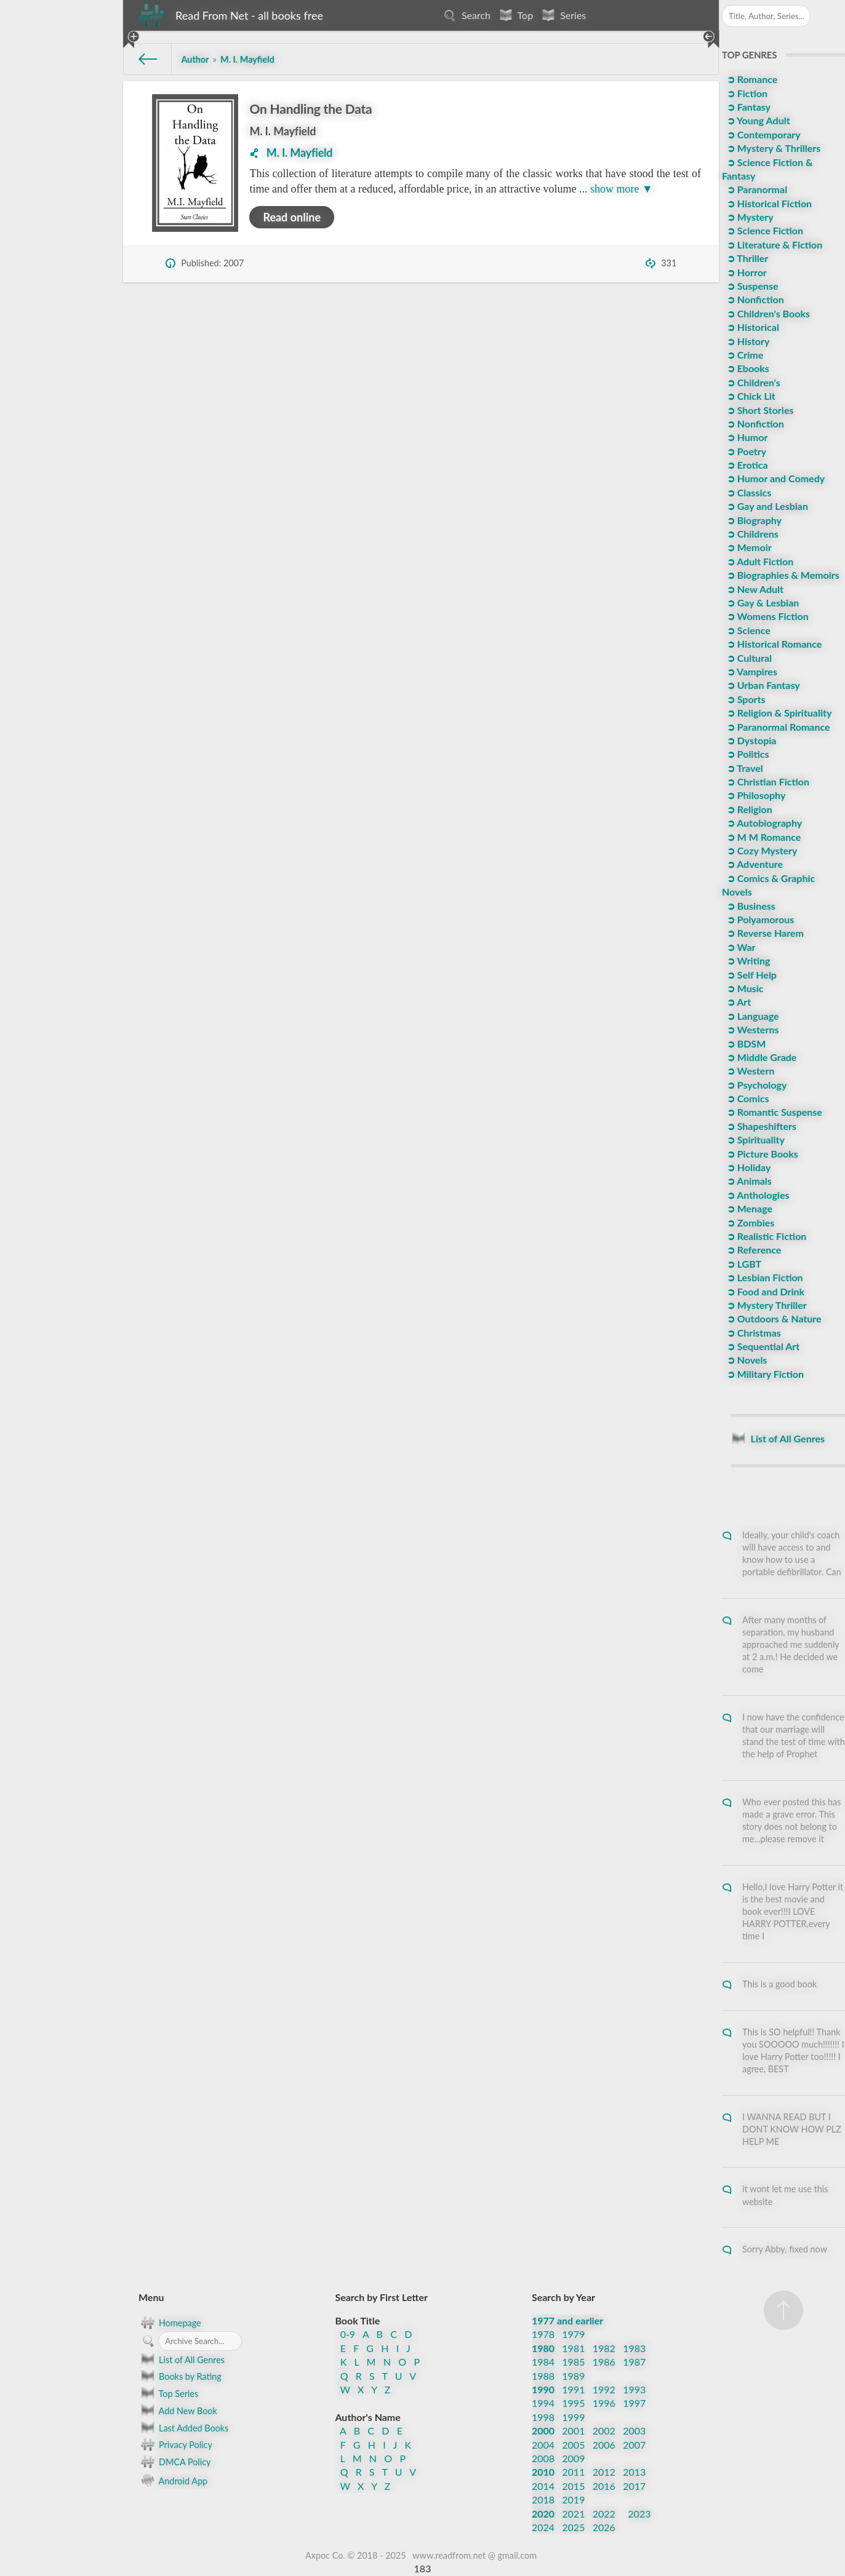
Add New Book (177, 2410)
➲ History (747, 341)
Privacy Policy (175, 2444)
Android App (172, 2479)
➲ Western (749, 1070)
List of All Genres (181, 2359)
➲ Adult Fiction (758, 561)
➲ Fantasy (747, 107)
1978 (543, 2334)
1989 (573, 2376)
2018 (543, 2499)
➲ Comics (746, 1098)
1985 (573, 2361)
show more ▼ (621, 189)
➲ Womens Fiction (766, 616)
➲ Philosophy (754, 795)
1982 (604, 2348)
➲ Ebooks (746, 368)
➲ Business (749, 906)
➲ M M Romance (762, 837)
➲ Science (747, 630)
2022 (604, 2513)
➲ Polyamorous (759, 919)
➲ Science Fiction (763, 230)
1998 (543, 2417)
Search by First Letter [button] (381, 2297)
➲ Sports (745, 699)
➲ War (740, 947)
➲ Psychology (755, 1085)
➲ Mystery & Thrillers (772, 148)
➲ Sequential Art (761, 1346)
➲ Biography (753, 520)
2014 (543, 2486)
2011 (573, 2472)
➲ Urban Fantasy (762, 685)
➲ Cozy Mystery (761, 850)
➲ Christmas (752, 1332)
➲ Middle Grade (760, 1057)
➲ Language (751, 1016)
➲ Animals (748, 1181)
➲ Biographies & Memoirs (781, 575)
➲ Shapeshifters (760, 1126)
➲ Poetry (745, 451)
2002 (604, 2430)
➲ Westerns (751, 1029)
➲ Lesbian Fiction (763, 1277)
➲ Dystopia (750, 740)
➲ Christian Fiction (766, 781)
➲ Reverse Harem (764, 933)
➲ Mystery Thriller (765, 1305)
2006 (604, 2445)
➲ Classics (747, 492)
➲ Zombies (749, 1222)
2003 (634, 2430)
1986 (604, 2361)
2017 (634, 2486)
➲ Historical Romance (773, 644)
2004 (543, 2445)
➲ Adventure (753, 864)
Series (562, 15)
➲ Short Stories (759, 410)
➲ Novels (745, 1360)
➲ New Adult (753, 589)
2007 (634, 2445)
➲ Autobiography (763, 823)
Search (466, 15)
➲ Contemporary (762, 134)
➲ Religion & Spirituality (778, 712)
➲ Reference (752, 1249)
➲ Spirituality (754, 1139)
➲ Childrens (751, 533)
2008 (543, 2458)
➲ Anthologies (757, 1195)
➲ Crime (743, 354)
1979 (573, 2334)
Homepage (169, 2322)
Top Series (168, 2393)
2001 (573, 2430)
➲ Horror (745, 272)
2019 (573, 2499)
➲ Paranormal (755, 189)
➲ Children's (752, 382)
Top (515, 15)
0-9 (348, 2334)
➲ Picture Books (761, 1153)
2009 (573, 2458)
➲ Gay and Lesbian (766, 506)
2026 (604, 2527)
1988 (543, 2376)
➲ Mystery (749, 217)
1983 (634, 2348)
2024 (543, 2527)
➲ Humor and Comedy (774, 478)
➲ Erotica (746, 465)
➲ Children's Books (767, 313)
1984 (543, 2361)
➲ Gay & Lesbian (761, 602)
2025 (573, 2527)
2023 (639, 2513)
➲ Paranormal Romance (777, 727)
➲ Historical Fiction (768, 203)
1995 (573, 2403)
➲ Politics (746, 754)
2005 (573, 2445)
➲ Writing (747, 960)
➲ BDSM (745, 1043)
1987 (634, 2361)
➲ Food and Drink (764, 1291)
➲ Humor (746, 437)
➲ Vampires (750, 671)
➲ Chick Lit (749, 396)
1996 (604, 2403)
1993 (634, 2389)
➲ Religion (748, 809)
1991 (573, 2389)
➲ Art (737, 1002)
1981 (573, 2348)
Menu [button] (151, 2297)
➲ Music (744, 988)
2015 (573, 2486)
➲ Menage (748, 1208)
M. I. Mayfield (282, 131)
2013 (634, 2472)
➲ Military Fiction (764, 1374)
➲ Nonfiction (754, 299)
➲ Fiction (745, 93)
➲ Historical (751, 327)
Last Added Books (183, 2428)
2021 (573, 2513)
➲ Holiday (747, 1167)
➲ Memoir (748, 547)
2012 (604, 2472)
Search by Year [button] (563, 2297)
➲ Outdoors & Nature (773, 1318)
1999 (573, 2417)
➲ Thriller (746, 258)
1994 (543, 2403)
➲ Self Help (750, 974)
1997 (634, 2403)
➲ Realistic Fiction (765, 1236)
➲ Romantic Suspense (773, 1112)
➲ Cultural (748, 658)
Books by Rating (180, 2376)
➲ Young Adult (757, 120)
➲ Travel (743, 768)
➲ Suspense (751, 286)
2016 (604, 2486)
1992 (604, 2389)
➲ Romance (750, 79)
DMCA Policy (174, 2461)
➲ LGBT (742, 1264)
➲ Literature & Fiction (773, 244)
